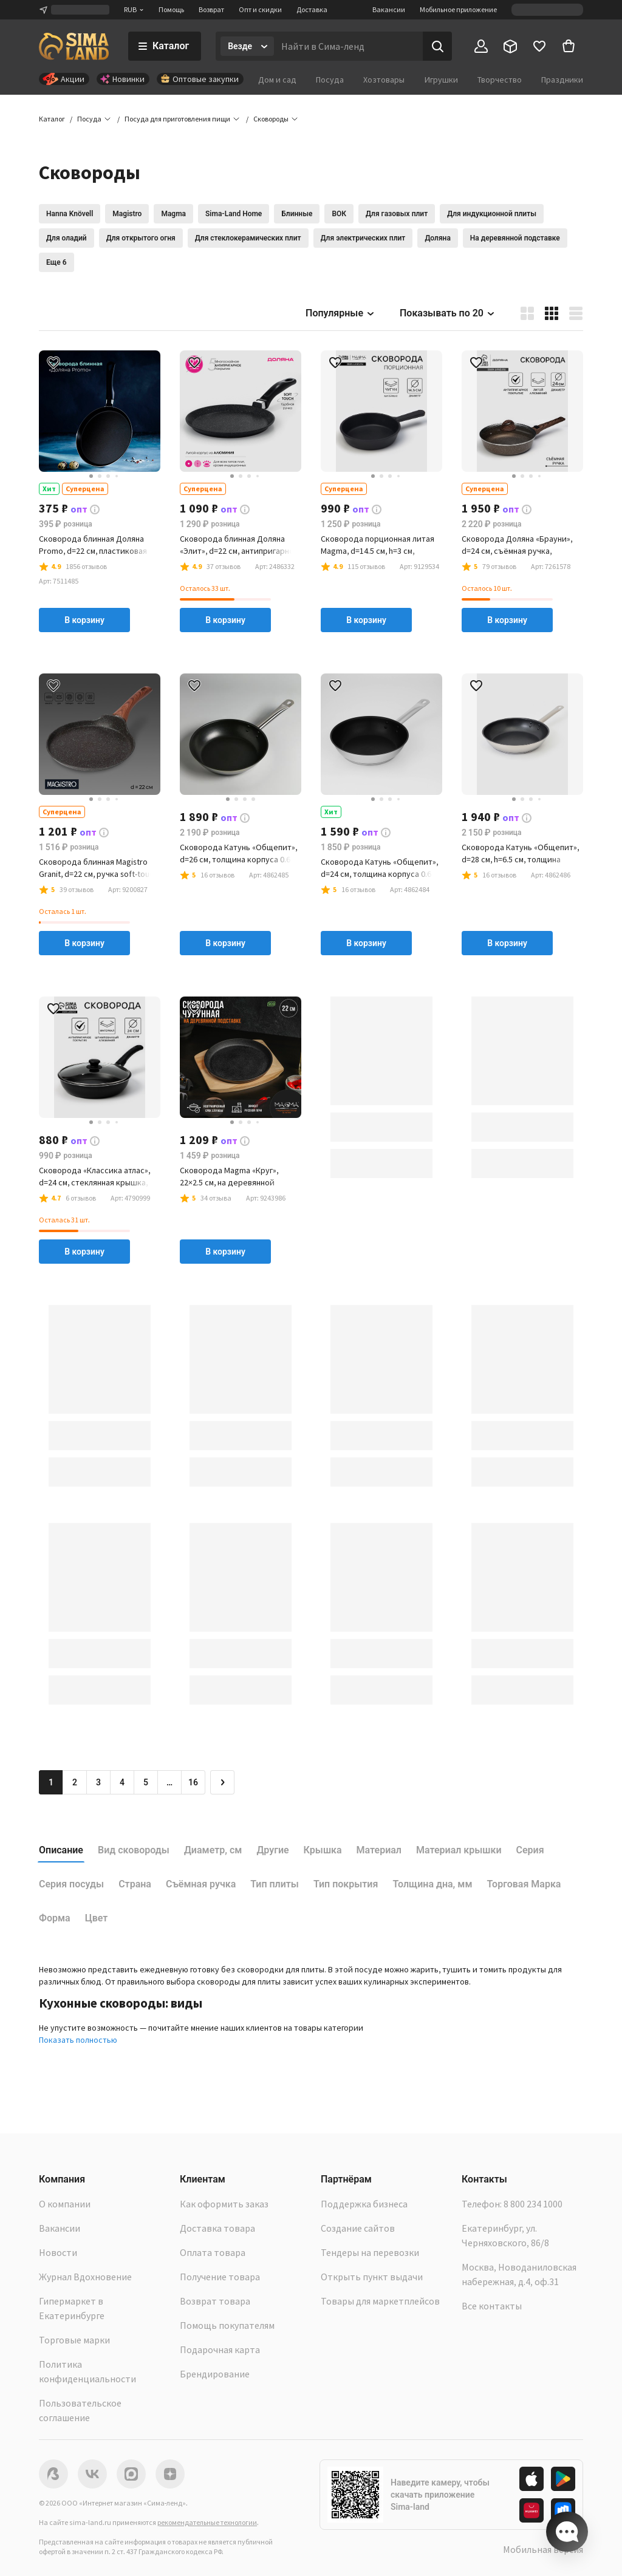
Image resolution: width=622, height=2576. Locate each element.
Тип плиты (274, 1884)
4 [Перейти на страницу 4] (122, 1782)
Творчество (499, 79)
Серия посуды (71, 1884)
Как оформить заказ (224, 2204)
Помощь (171, 9)
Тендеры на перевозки (370, 2252)
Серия (530, 1850)
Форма (54, 1918)
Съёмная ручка (201, 1884)
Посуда (330, 79)
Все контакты (492, 2306)
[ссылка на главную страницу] (74, 46)
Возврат (211, 9)
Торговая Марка (524, 1884)
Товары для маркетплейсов (380, 2301)
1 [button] (51, 1782)
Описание (61, 1850)
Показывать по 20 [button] (448, 313)
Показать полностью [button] (78, 2039)
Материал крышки (459, 1850)
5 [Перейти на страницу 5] (145, 1782)
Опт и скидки (260, 9)
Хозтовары (384, 79)
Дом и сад (277, 79)
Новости (58, 2252)
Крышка (323, 1850)
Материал (379, 1850)
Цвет (96, 1918)
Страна (134, 1884)
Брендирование (215, 2374)
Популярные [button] (340, 313)
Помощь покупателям (227, 2325)
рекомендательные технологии (207, 2522)
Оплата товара (212, 2252)
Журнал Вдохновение (85, 2277)
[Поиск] (437, 46)
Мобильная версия (543, 2549)
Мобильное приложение (458, 9)
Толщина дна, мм (432, 1884)
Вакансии (388, 9)
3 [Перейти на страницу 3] (98, 1782)
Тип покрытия (345, 1884)
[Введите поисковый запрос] (348, 46)
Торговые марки (74, 2340)
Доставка (311, 9)
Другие (272, 1850)
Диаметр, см (213, 1850)
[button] (271, 119)
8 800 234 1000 (533, 2204)
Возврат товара (215, 2301)
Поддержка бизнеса (364, 2204)
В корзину (84, 620)
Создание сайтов (358, 2228)
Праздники (562, 79)
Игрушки (441, 79)
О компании (65, 2204)
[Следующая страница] (222, 1782)
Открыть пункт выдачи (372, 2277)
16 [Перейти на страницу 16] (193, 1782)
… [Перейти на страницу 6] (169, 1782)
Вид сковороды (133, 1850)
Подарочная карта (220, 2349)
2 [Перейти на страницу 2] (74, 1782)
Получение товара (220, 2277)
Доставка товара (217, 2228)
